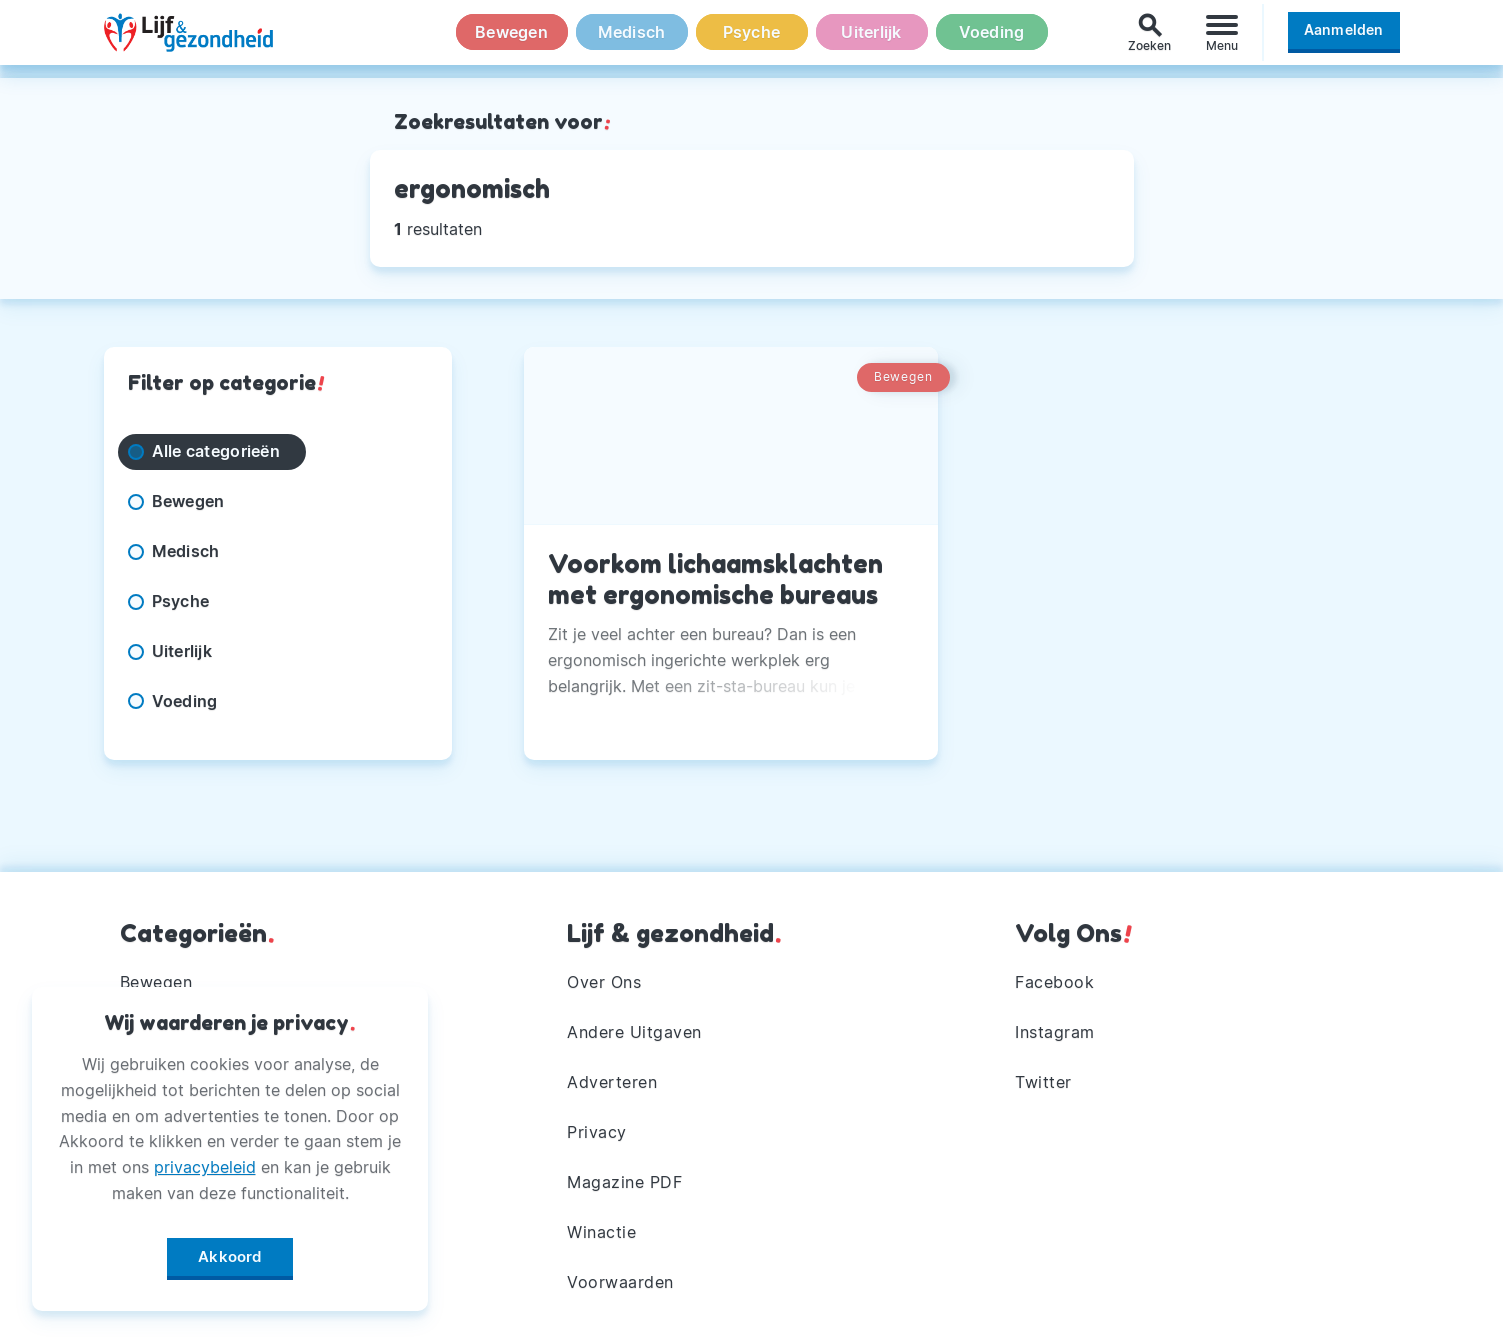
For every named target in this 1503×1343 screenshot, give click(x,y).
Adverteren (612, 1082)
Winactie (601, 1232)
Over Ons (604, 982)
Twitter (1043, 1082)
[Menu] (1222, 38)
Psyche (752, 39)
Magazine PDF (624, 1182)
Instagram (1055, 1032)
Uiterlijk (871, 39)
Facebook (1054, 982)
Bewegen (511, 39)
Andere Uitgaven (634, 1032)
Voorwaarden (620, 1282)
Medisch (632, 39)
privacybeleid (205, 1163)
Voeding (992, 39)
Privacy (597, 1132)
